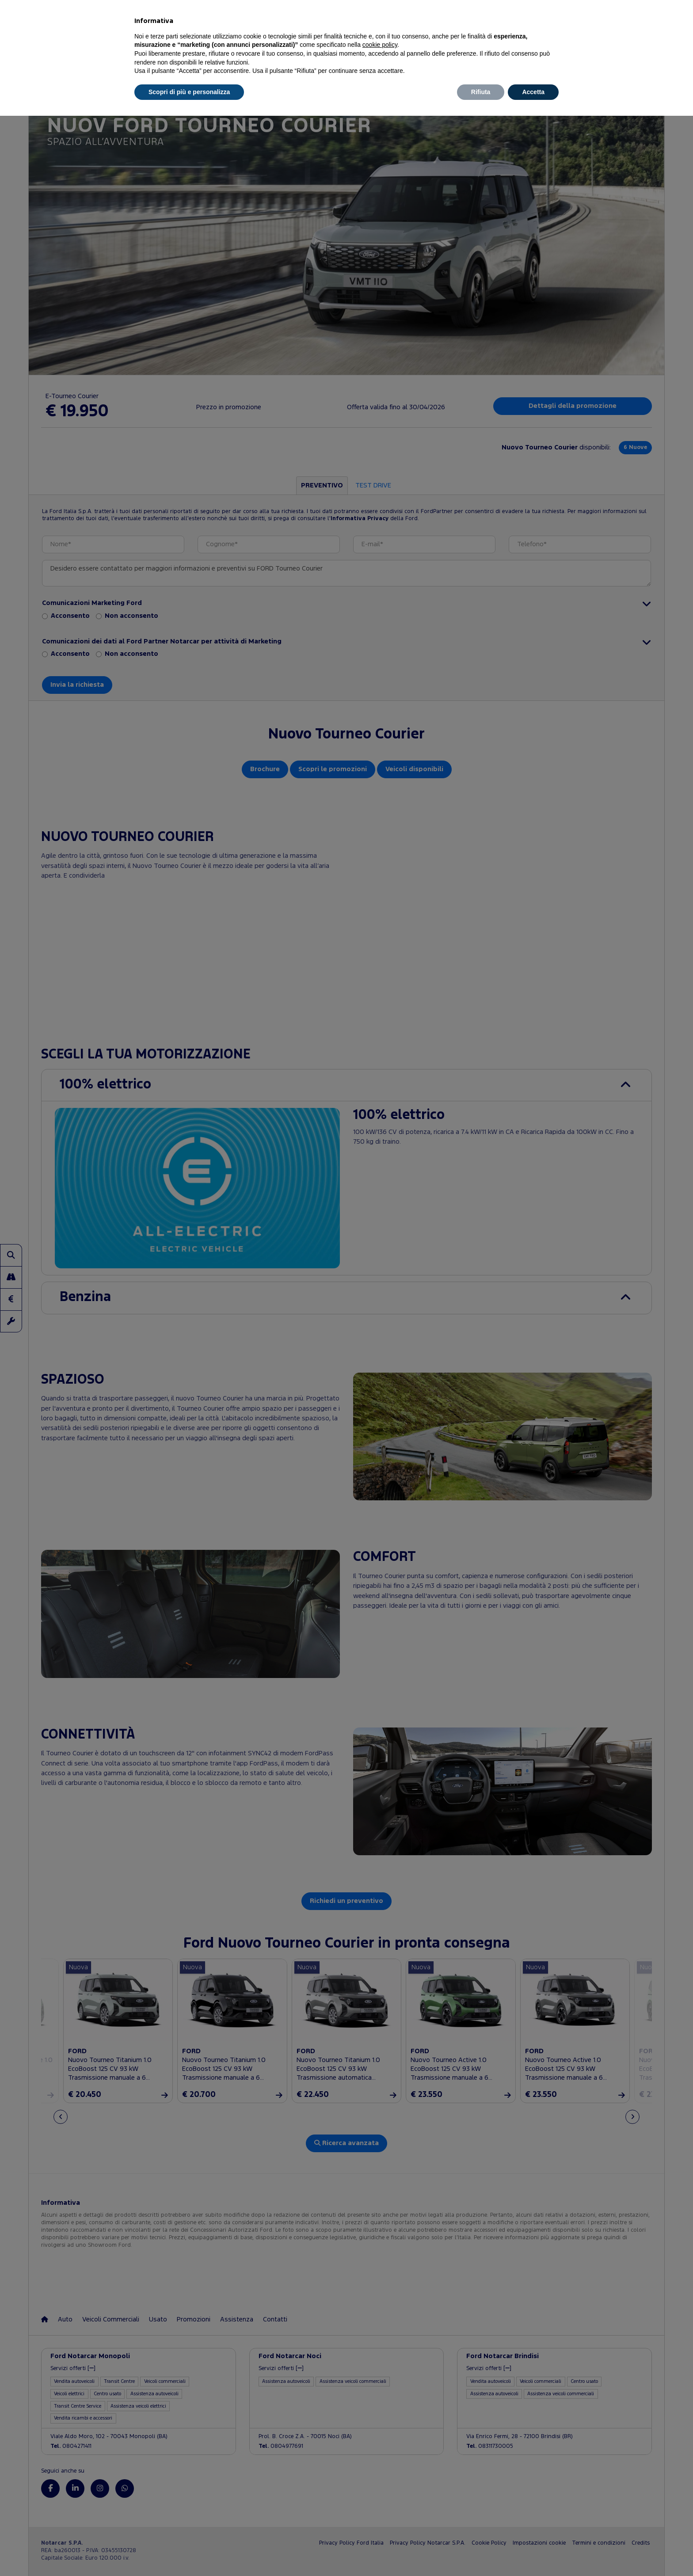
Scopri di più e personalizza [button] (189, 91)
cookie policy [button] (379, 44)
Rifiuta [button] (481, 91)
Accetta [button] (533, 91)
